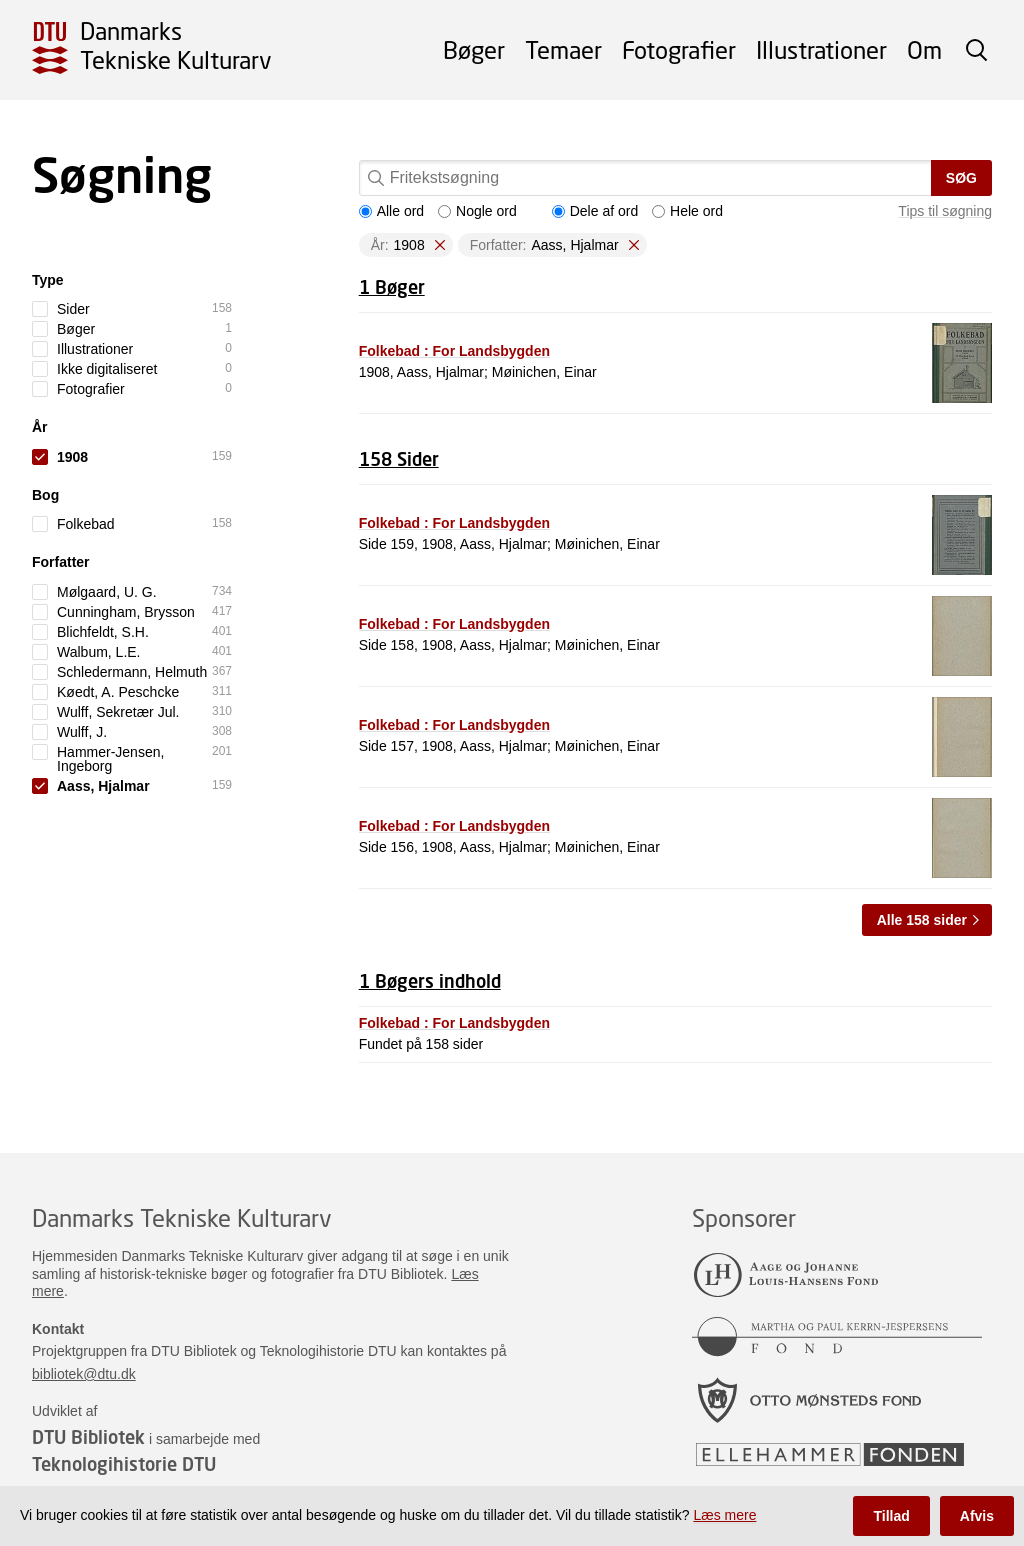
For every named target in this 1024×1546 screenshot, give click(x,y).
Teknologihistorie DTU (124, 1464)
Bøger (474, 49)
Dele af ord (595, 211)
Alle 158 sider (922, 920)
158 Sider (399, 459)
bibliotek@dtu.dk (84, 1374)
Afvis (977, 1516)
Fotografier (679, 49)
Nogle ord (477, 211)
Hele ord (687, 211)
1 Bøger (392, 287)
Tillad (891, 1516)
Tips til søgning (945, 211)
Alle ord (391, 211)
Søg (961, 178)
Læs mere (724, 1515)
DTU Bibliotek (88, 1437)
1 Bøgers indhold (430, 981)
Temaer (563, 49)
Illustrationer (821, 49)
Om (924, 49)
